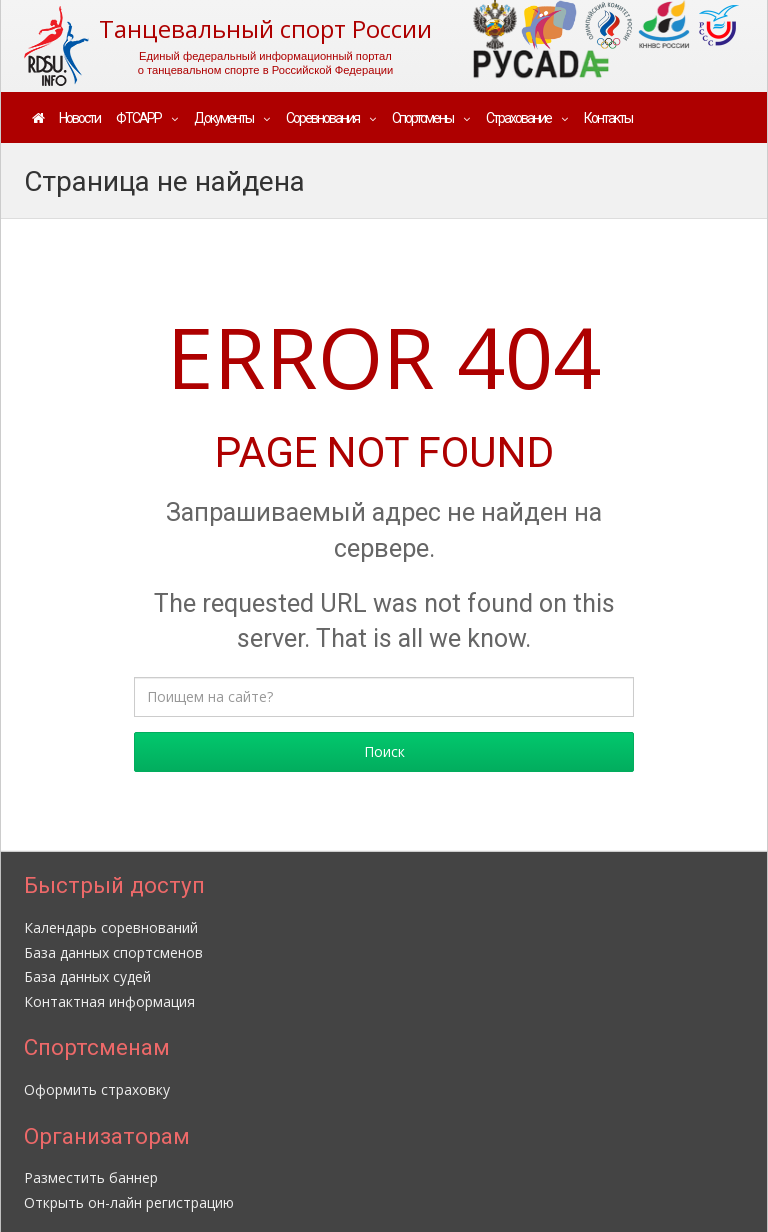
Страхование (518, 118)
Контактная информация (109, 1001)
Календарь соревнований (111, 927)
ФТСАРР (138, 118)
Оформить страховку (97, 1089)
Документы (223, 118)
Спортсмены (422, 118)
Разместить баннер (91, 1177)
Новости (79, 118)
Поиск (384, 751)
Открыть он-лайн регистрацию (129, 1202)
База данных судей (87, 976)
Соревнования (322, 118)
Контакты (608, 118)
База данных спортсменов (113, 952)
